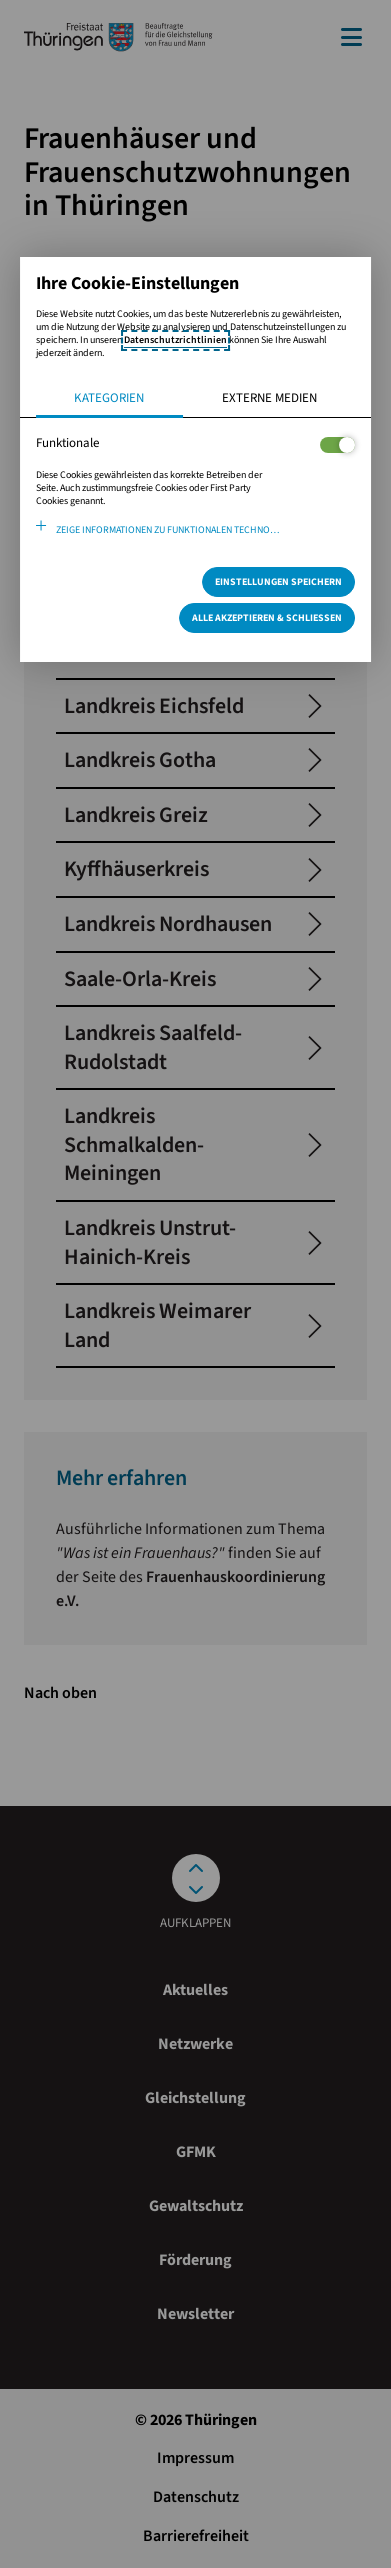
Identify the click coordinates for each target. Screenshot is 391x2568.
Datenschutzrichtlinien (175, 340)
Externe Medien (269, 398)
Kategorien (109, 398)
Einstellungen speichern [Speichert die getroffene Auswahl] (278, 582)
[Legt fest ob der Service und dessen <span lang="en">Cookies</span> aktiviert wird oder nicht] (337, 445)
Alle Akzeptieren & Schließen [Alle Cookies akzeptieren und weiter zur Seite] (267, 618)
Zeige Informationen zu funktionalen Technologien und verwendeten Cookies (206, 530)
